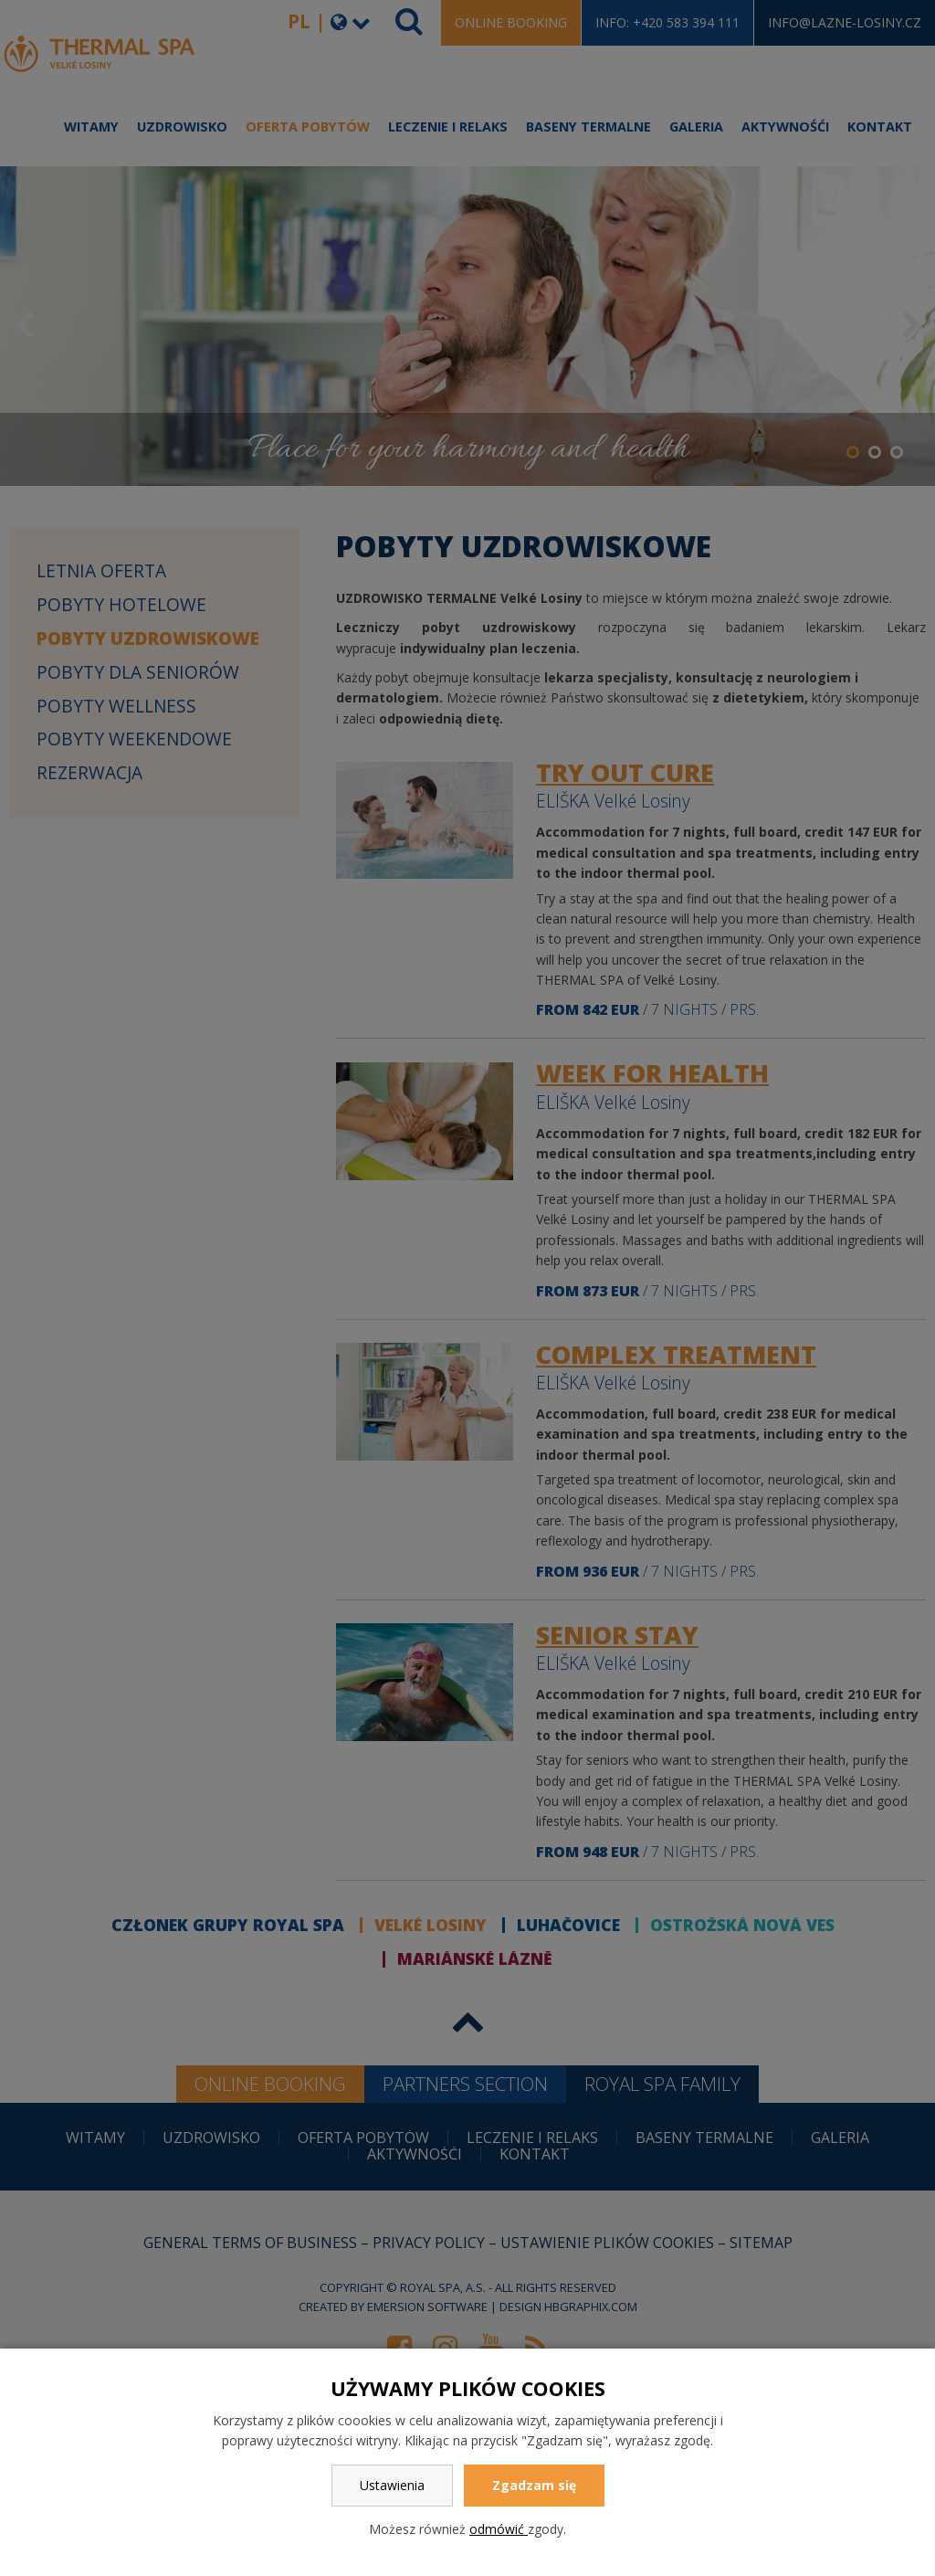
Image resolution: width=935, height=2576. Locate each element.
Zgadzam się (534, 2485)
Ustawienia (392, 2485)
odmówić (498, 2529)
